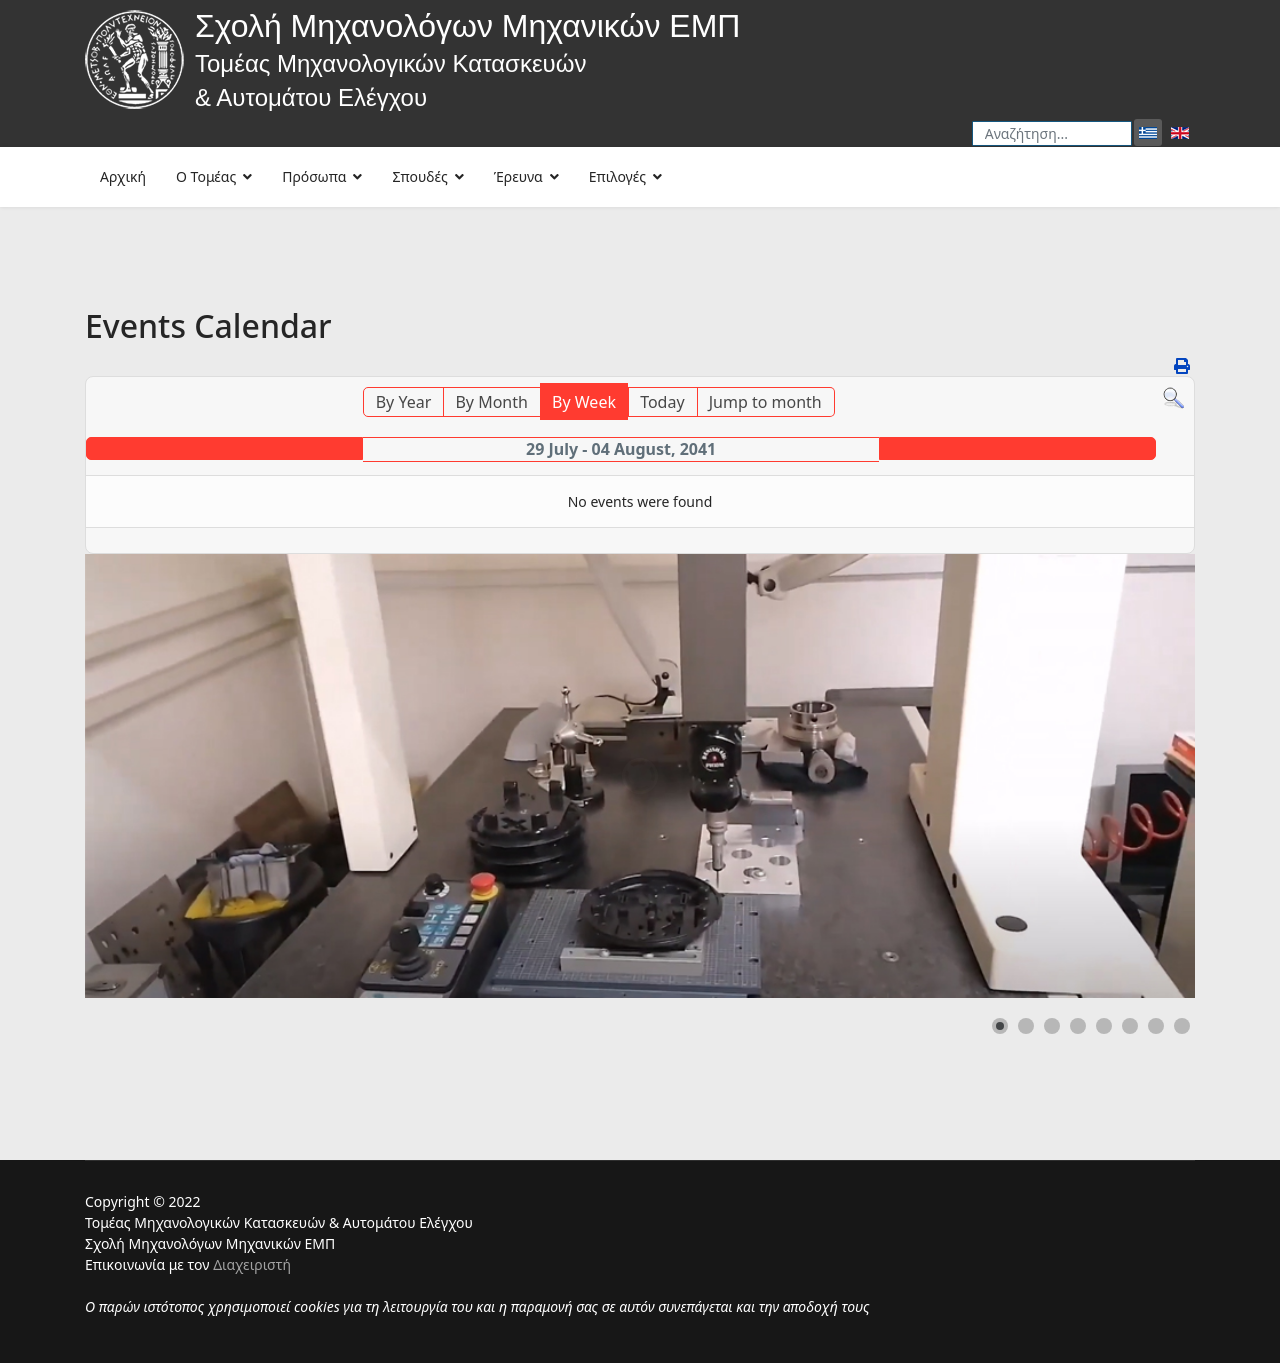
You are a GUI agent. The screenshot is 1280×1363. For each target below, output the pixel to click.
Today (662, 402)
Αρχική (123, 176)
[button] (1000, 1026)
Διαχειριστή (252, 1264)
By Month (491, 402)
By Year (404, 402)
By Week (584, 402)
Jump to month (765, 402)
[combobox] (1052, 133)
